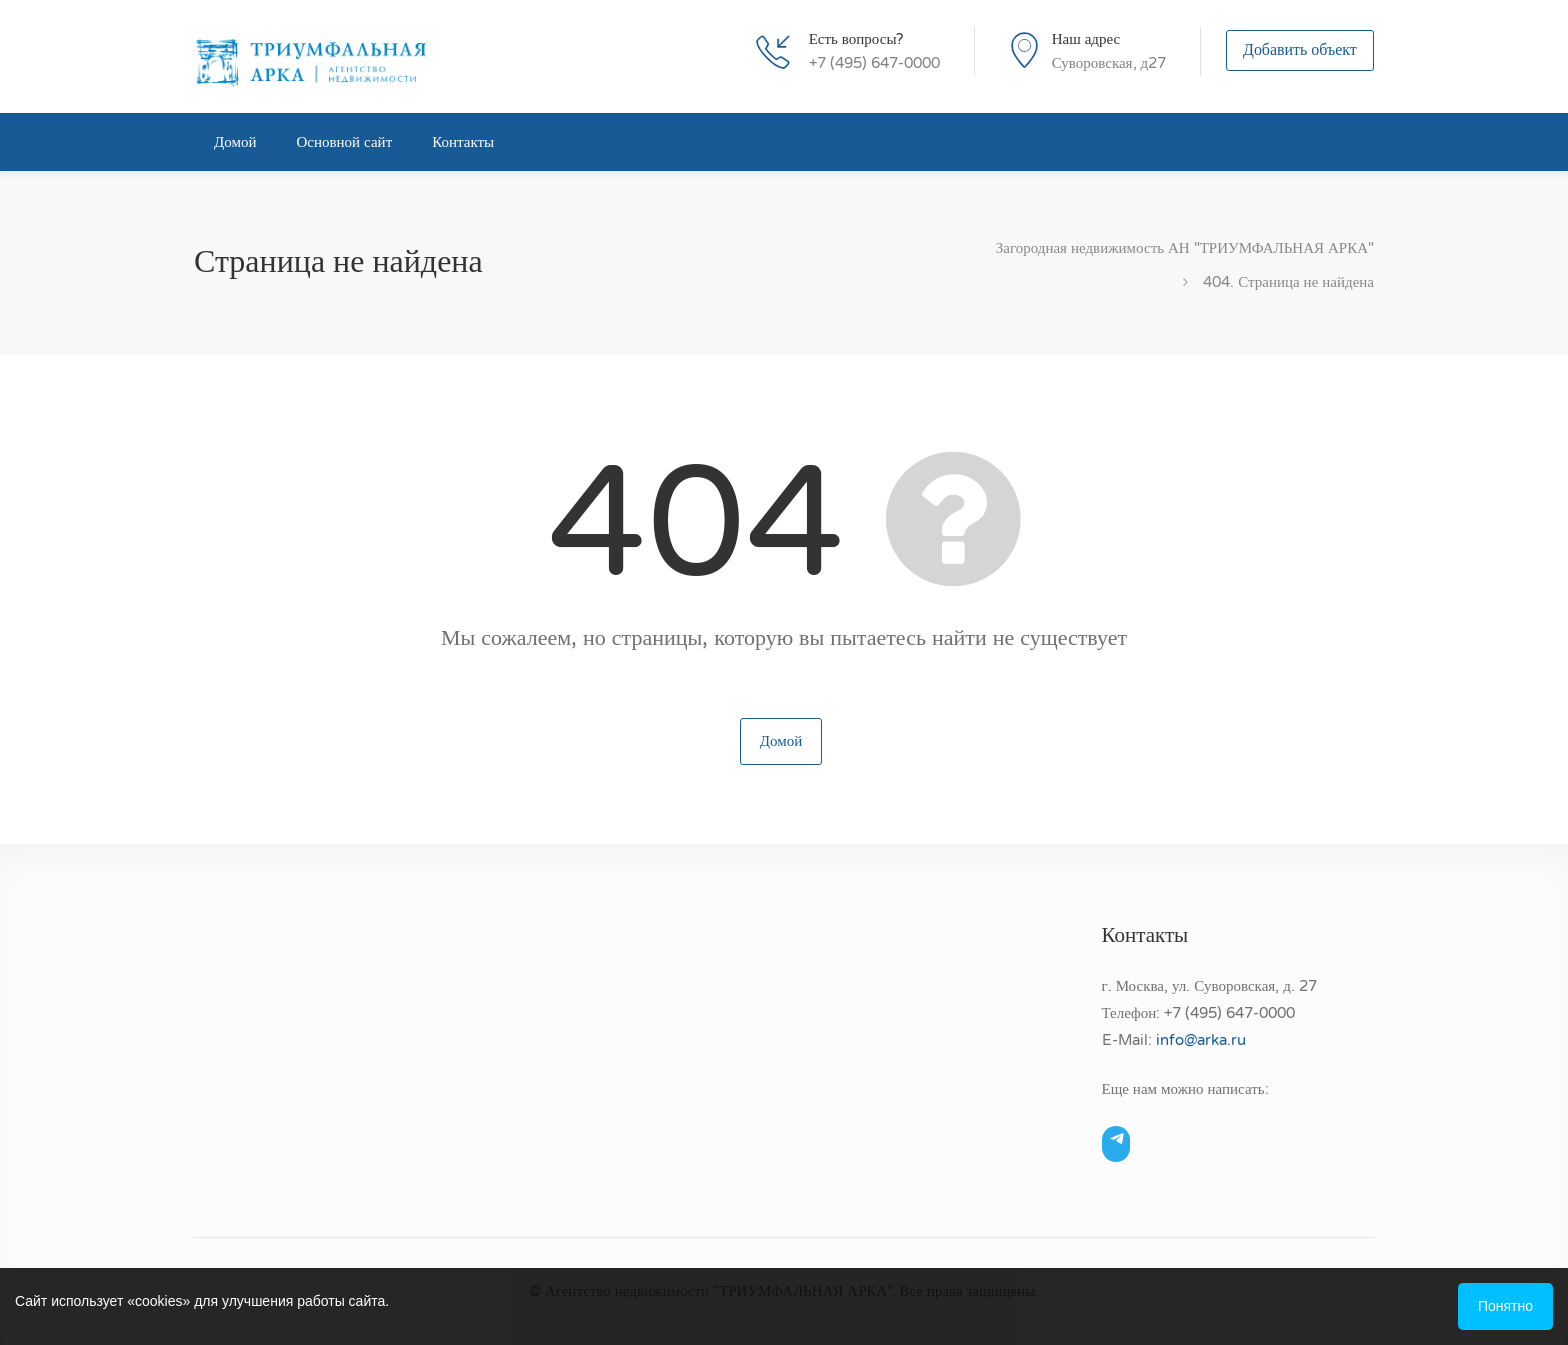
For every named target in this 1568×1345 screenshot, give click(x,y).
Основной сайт (344, 142)
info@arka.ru (1201, 1040)
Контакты (463, 142)
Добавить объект (1300, 52)
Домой (235, 142)
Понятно (1505, 1306)
